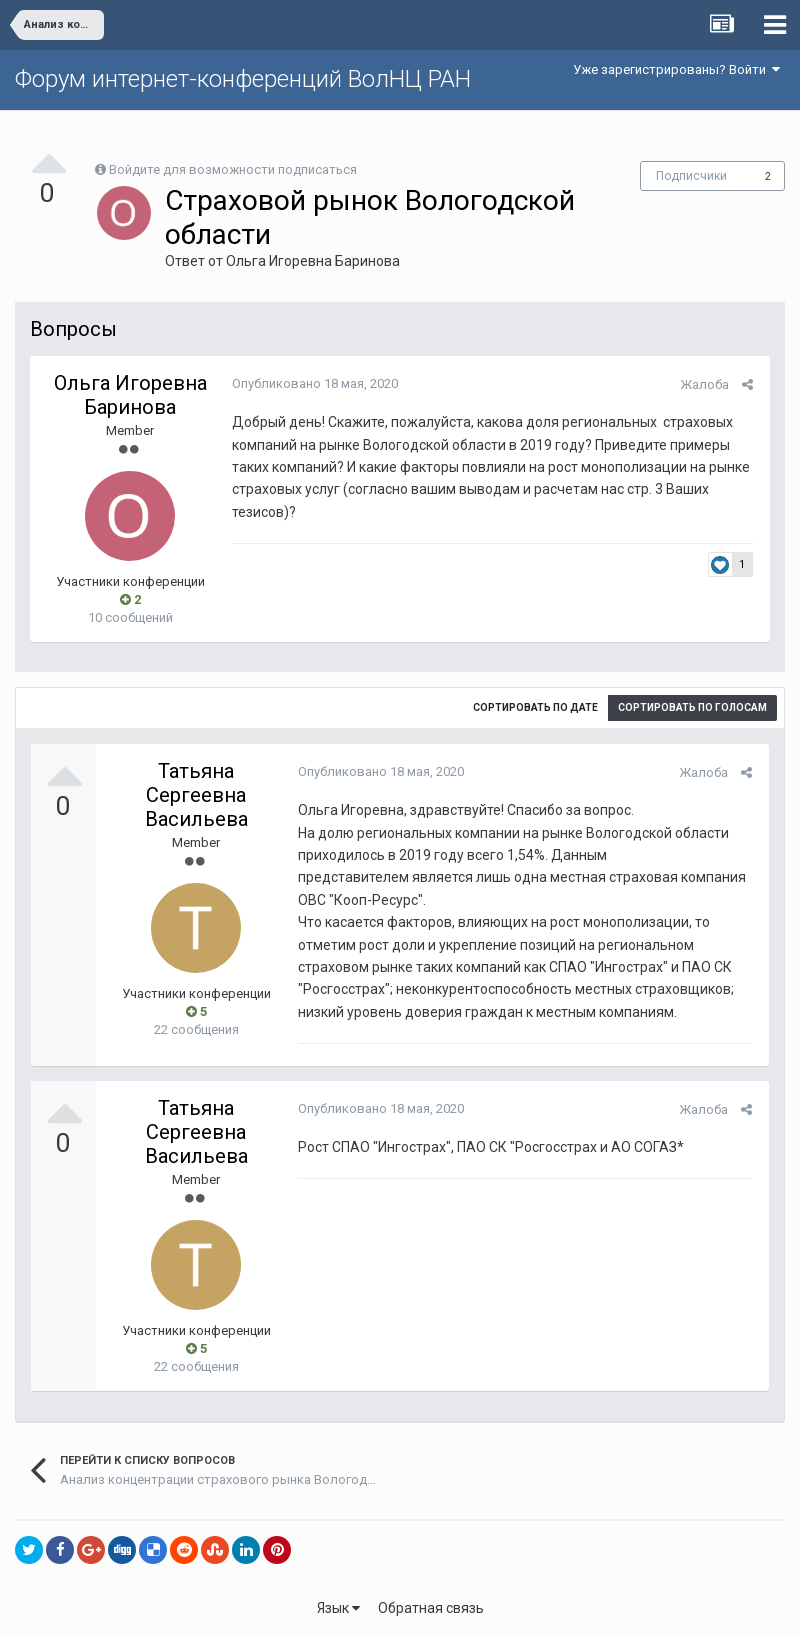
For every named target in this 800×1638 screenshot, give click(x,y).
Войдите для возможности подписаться (233, 169)
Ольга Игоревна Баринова (313, 261)
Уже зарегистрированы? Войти (676, 69)
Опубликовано (313, 383)
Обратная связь (431, 1608)
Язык (338, 1608)
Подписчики (691, 176)
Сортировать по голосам (692, 707)
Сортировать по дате (535, 707)
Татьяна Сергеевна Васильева (196, 795)
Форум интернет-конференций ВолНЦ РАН (243, 79)
